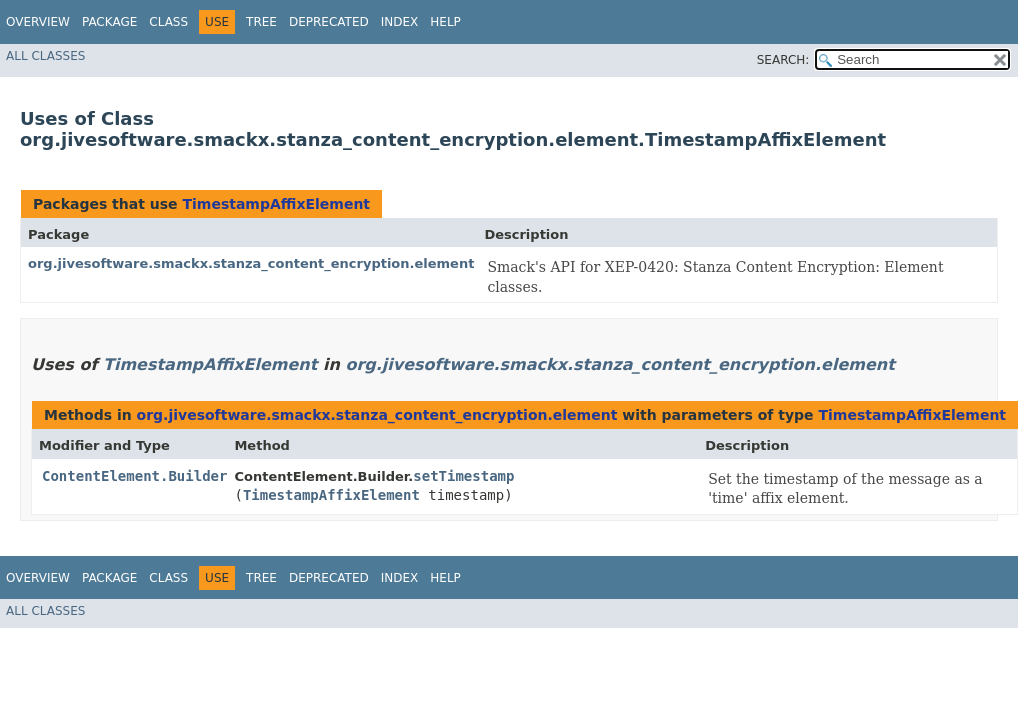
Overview (38, 22)
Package (109, 22)
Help (445, 22)
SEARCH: (783, 60)
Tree (261, 22)
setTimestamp (463, 476)
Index (400, 22)
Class (168, 22)
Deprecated (329, 22)
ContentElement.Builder (134, 476)
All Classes (45, 56)
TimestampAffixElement (276, 204)
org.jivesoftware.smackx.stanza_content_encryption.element (251, 263)
